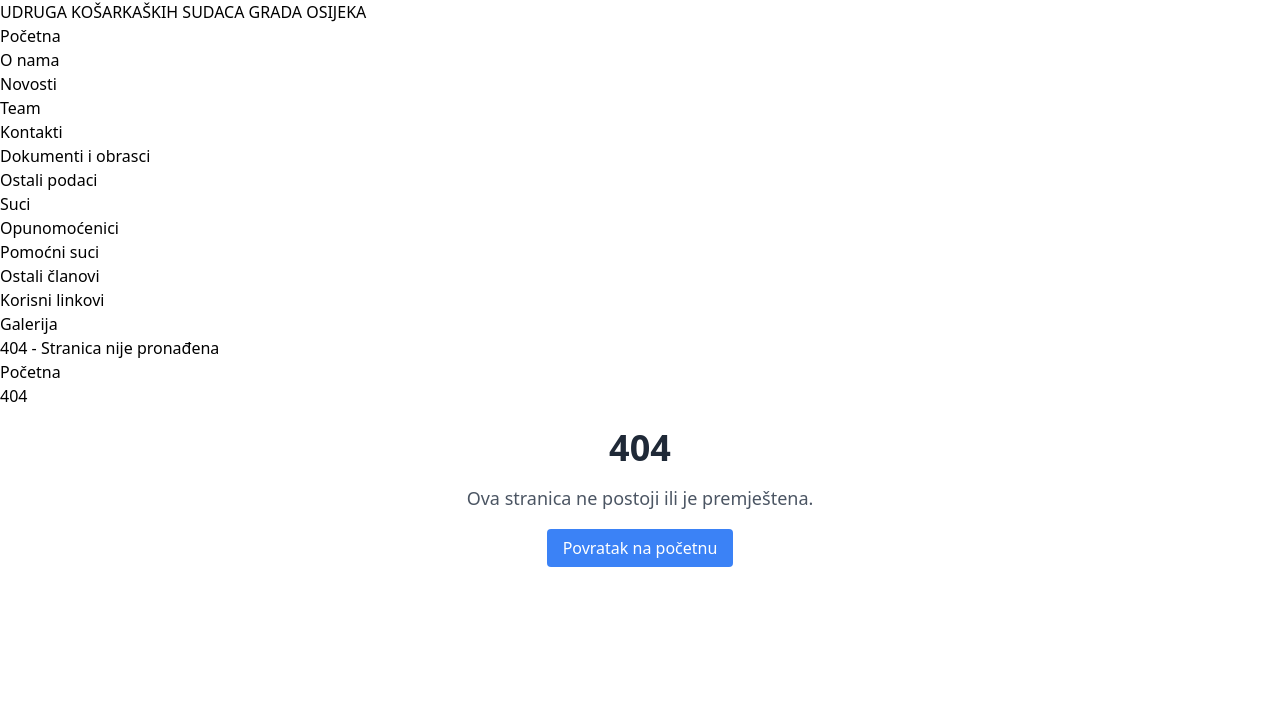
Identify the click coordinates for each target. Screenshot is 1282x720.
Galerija (29, 324)
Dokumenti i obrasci (75, 156)
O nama (29, 60)
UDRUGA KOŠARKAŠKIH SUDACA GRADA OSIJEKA (183, 12)
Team (20, 108)
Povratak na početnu (640, 548)
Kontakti (31, 132)
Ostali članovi (50, 276)
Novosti (28, 84)
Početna (30, 36)
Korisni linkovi (52, 300)
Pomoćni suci (49, 252)
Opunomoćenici (59, 228)
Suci (15, 204)
